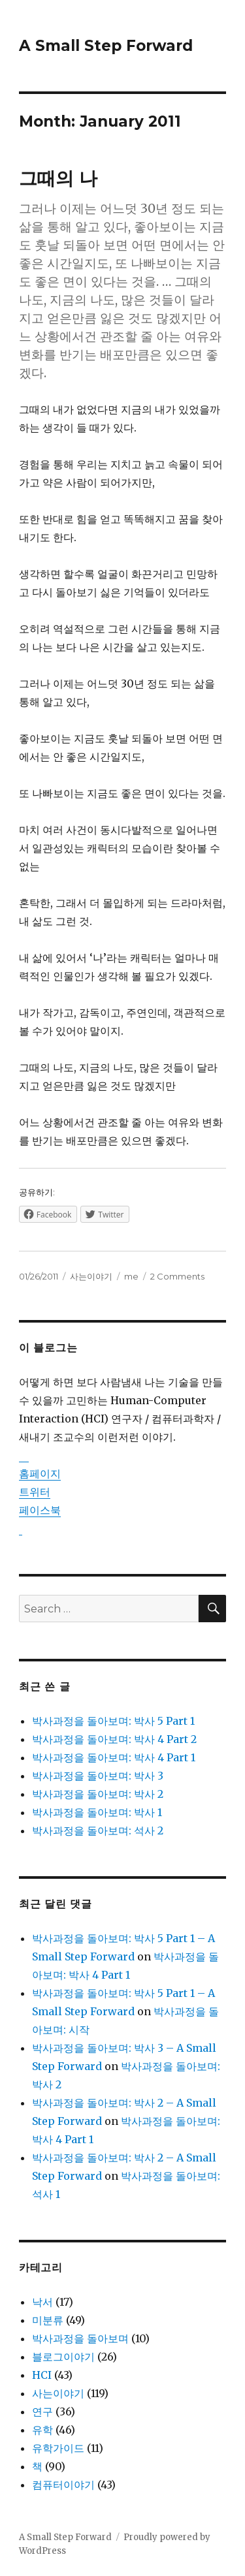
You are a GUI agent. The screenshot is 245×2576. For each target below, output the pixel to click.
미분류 (47, 2320)
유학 (42, 2429)
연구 (42, 2411)
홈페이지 (40, 1473)
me (131, 1276)
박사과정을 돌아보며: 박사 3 (97, 1775)
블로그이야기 (63, 2356)
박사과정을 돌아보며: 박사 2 (97, 1793)
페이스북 (40, 1509)
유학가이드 (58, 2448)
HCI (42, 2374)
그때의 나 (58, 178)
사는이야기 (91, 1276)
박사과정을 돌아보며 (80, 2338)
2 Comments (177, 1276)
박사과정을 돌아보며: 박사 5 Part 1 (113, 1720)
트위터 (34, 1491)
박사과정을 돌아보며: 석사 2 (97, 1830)
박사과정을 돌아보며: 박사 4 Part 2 (114, 1739)
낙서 (42, 2301)
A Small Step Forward (106, 46)
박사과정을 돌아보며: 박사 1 (97, 1812)
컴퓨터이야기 (63, 2484)
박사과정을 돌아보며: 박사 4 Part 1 (113, 1757)
